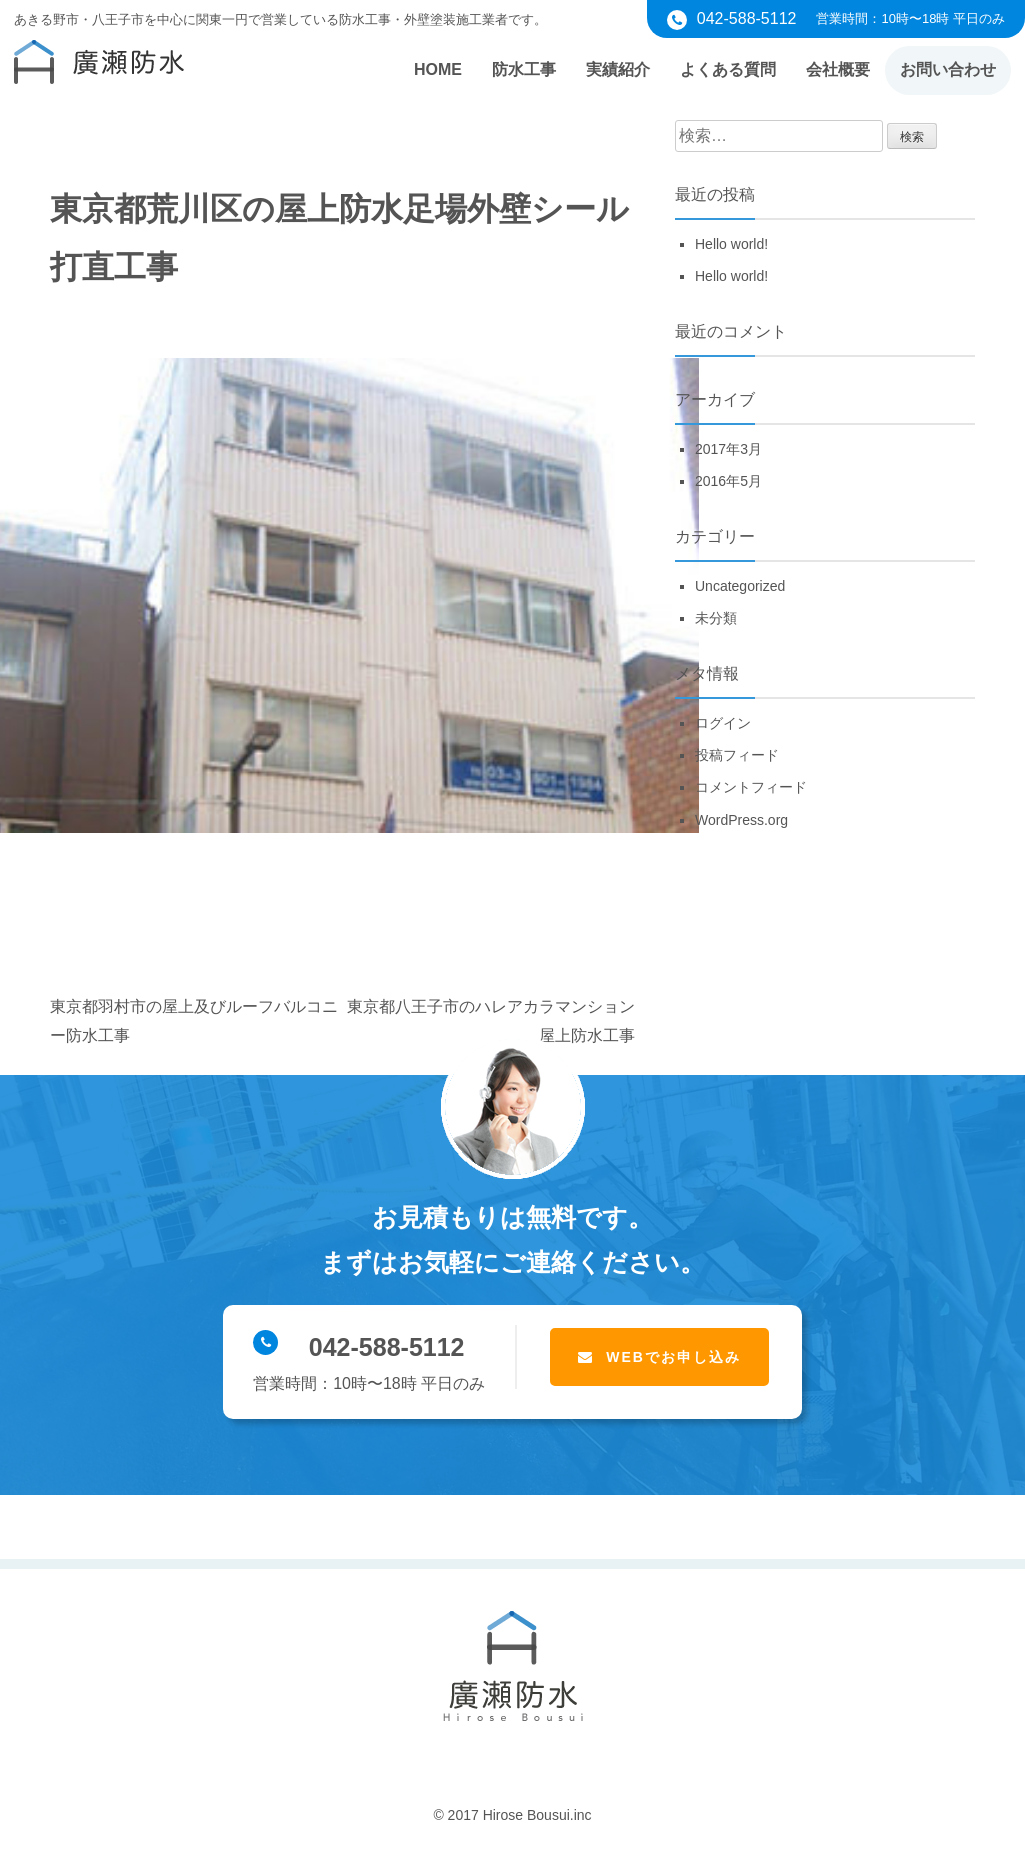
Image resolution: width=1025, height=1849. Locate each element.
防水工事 (524, 69)
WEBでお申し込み (673, 1357)
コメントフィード (751, 787)
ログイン (723, 723)
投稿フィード (737, 755)
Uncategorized (740, 586)
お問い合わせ (948, 69)
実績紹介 (618, 69)
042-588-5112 (358, 1345)
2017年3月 (728, 449)
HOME (438, 69)
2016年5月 (728, 481)
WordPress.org (741, 820)
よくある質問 (728, 69)
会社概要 (838, 69)
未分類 (716, 618)
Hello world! (731, 244)
